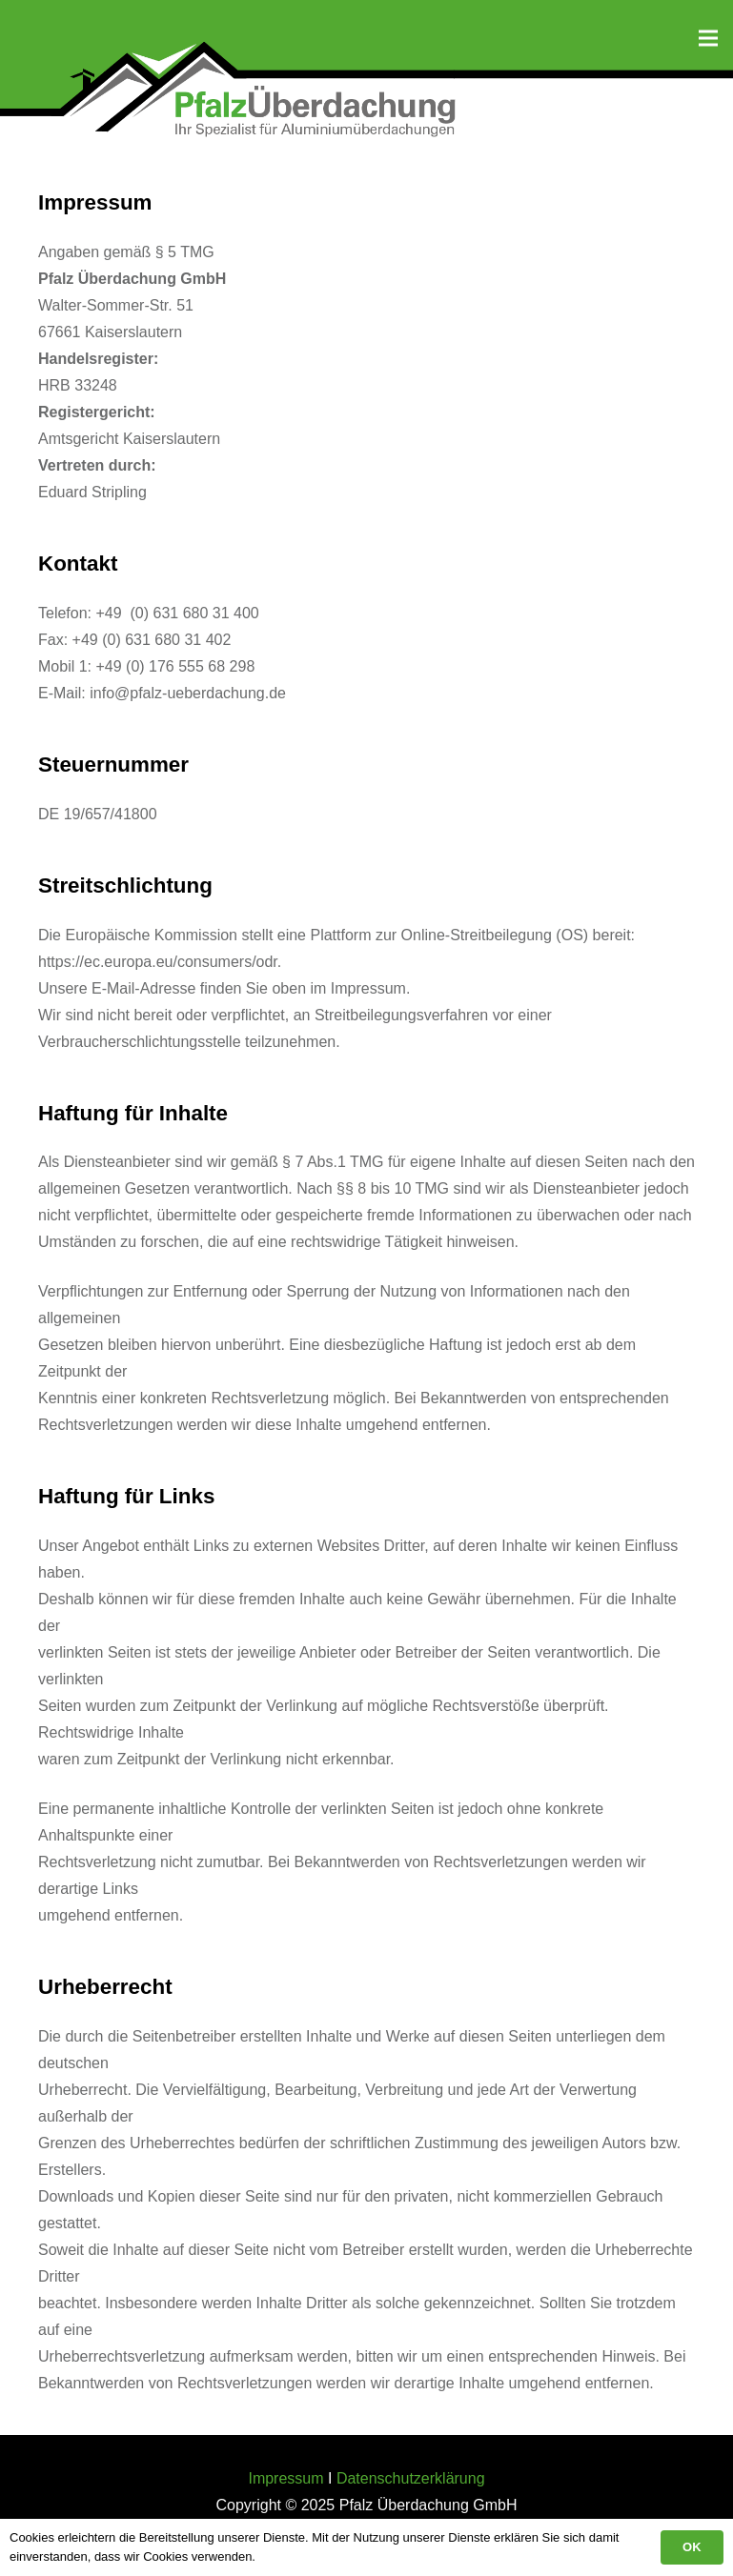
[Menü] (708, 38)
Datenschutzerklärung (410, 2478)
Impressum (285, 2478)
